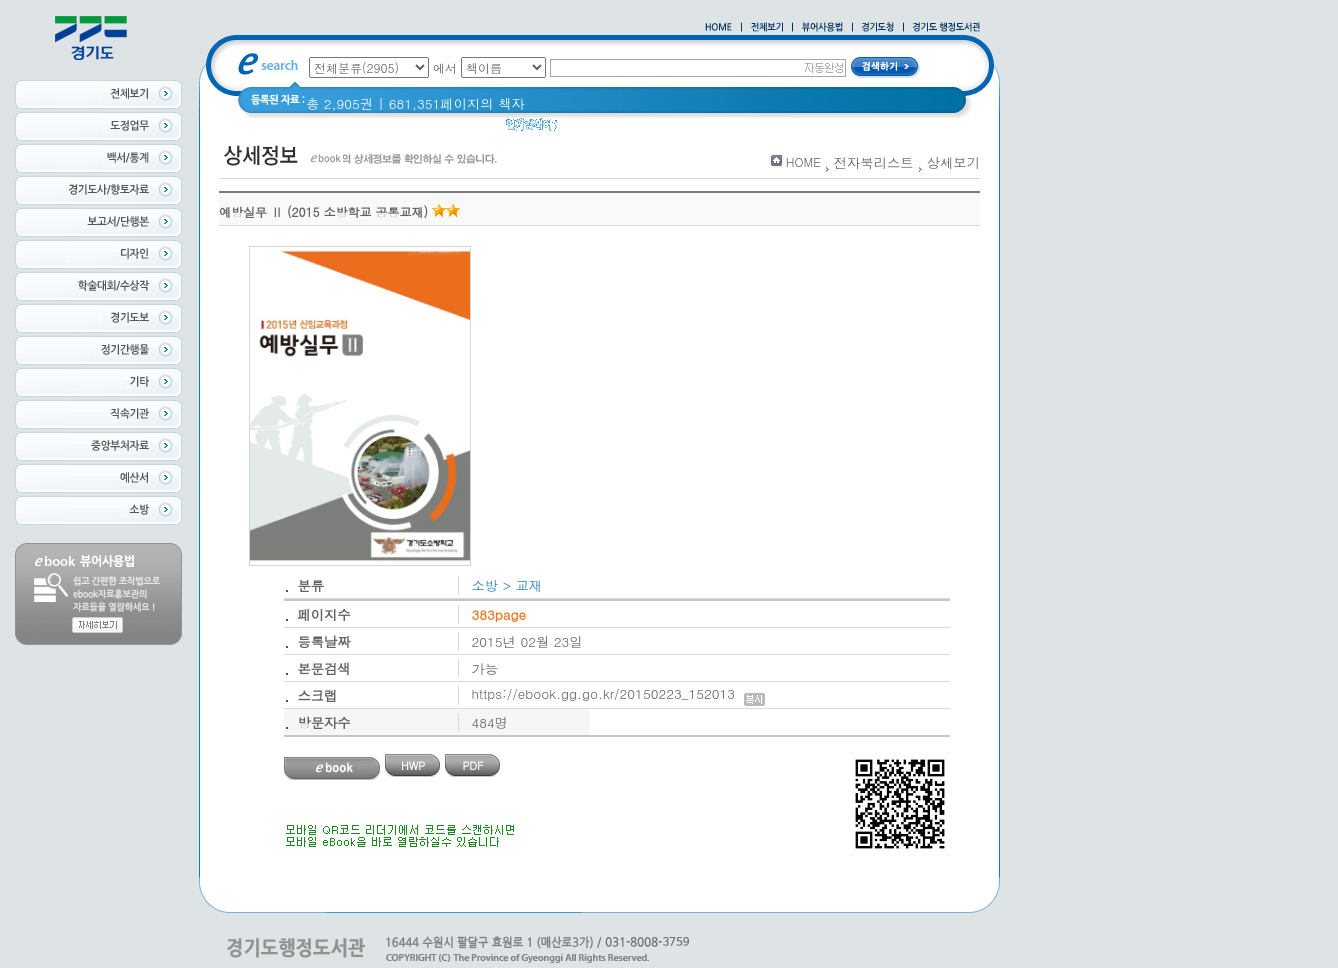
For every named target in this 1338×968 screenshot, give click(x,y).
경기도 (590, 129)
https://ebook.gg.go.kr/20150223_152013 (618, 693)
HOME (803, 161)
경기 (890, 129)
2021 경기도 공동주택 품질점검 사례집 (743, 129)
